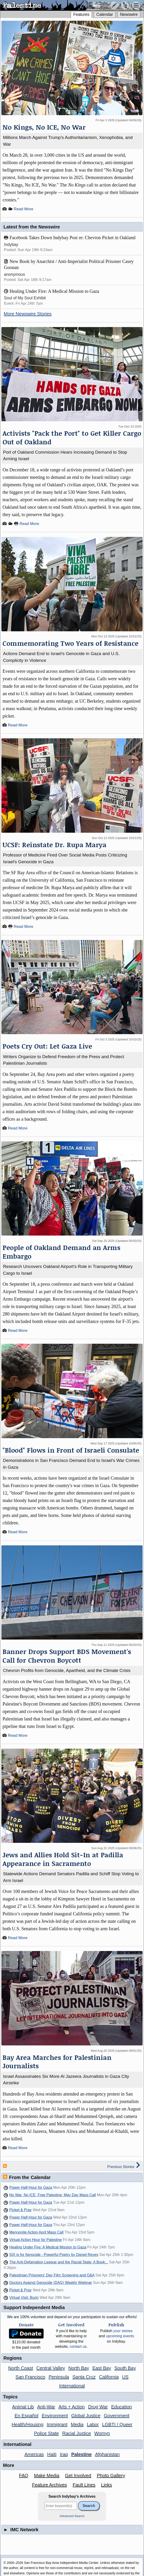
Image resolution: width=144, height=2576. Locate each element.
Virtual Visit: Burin (24, 2298)
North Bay (78, 2368)
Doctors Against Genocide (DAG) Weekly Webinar (50, 2283)
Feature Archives (49, 2484)
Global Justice (85, 2415)
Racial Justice (76, 2433)
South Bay (125, 2368)
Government (116, 2415)
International (72, 2385)
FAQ (23, 2475)
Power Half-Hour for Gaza (30, 2187)
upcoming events (120, 2336)
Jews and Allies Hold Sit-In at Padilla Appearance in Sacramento (63, 1859)
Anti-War (46, 2406)
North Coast (20, 2368)
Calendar (104, 14)
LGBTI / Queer (117, 2424)
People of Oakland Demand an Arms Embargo (61, 1251)
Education (121, 2406)
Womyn (102, 2433)
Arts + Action (71, 2406)
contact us (78, 2346)
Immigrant (57, 2424)
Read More (23, 209)
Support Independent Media (34, 2307)
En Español (26, 2415)
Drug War (98, 2406)
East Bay (101, 2368)
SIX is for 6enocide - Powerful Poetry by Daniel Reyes (53, 2255)
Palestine (81, 2454)
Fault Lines (84, 2484)
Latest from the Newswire (31, 226)
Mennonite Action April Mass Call (36, 2232)
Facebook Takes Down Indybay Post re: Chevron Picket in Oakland (72, 237)
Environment (55, 2415)
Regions (12, 2358)
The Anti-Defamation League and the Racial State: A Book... (58, 2262)
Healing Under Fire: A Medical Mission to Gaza (54, 291)
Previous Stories (124, 2167)
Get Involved (78, 2475)
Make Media (46, 2475)
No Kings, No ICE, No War (44, 127)
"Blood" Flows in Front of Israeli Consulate (71, 1450)
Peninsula (59, 2376)
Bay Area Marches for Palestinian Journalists (57, 2061)
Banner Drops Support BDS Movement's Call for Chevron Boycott (67, 1655)
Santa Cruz (84, 2376)
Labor (93, 2424)
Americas (34, 2454)
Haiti (52, 2454)
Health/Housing (28, 2424)
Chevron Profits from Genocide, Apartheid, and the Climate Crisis (67, 1670)
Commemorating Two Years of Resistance (71, 643)
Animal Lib (23, 2406)
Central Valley (50, 2368)
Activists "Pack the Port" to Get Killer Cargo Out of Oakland (72, 437)
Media (77, 2424)
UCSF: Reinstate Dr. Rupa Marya (54, 844)
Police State (46, 2433)
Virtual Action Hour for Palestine (35, 2240)
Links (106, 2484)
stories (123, 2331)
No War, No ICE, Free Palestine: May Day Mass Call (52, 2195)
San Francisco (30, 2376)
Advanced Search (72, 2516)
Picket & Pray (20, 2210)
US (125, 2376)
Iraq (64, 2454)
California (109, 2376)
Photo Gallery (111, 2475)
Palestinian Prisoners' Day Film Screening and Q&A (51, 2275)
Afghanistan (107, 2454)
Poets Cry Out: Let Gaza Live (47, 1046)
